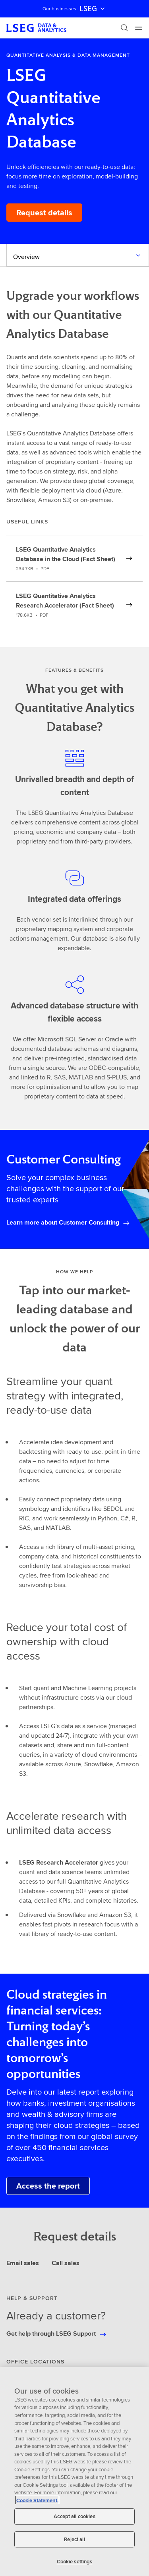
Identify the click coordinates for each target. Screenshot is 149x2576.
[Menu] (139, 28)
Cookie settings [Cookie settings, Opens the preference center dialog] (75, 2561)
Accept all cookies (74, 2516)
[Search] (124, 28)
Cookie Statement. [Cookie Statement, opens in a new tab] (37, 2500)
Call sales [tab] (65, 2262)
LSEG (92, 9)
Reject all (74, 2539)
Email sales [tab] (22, 2262)
